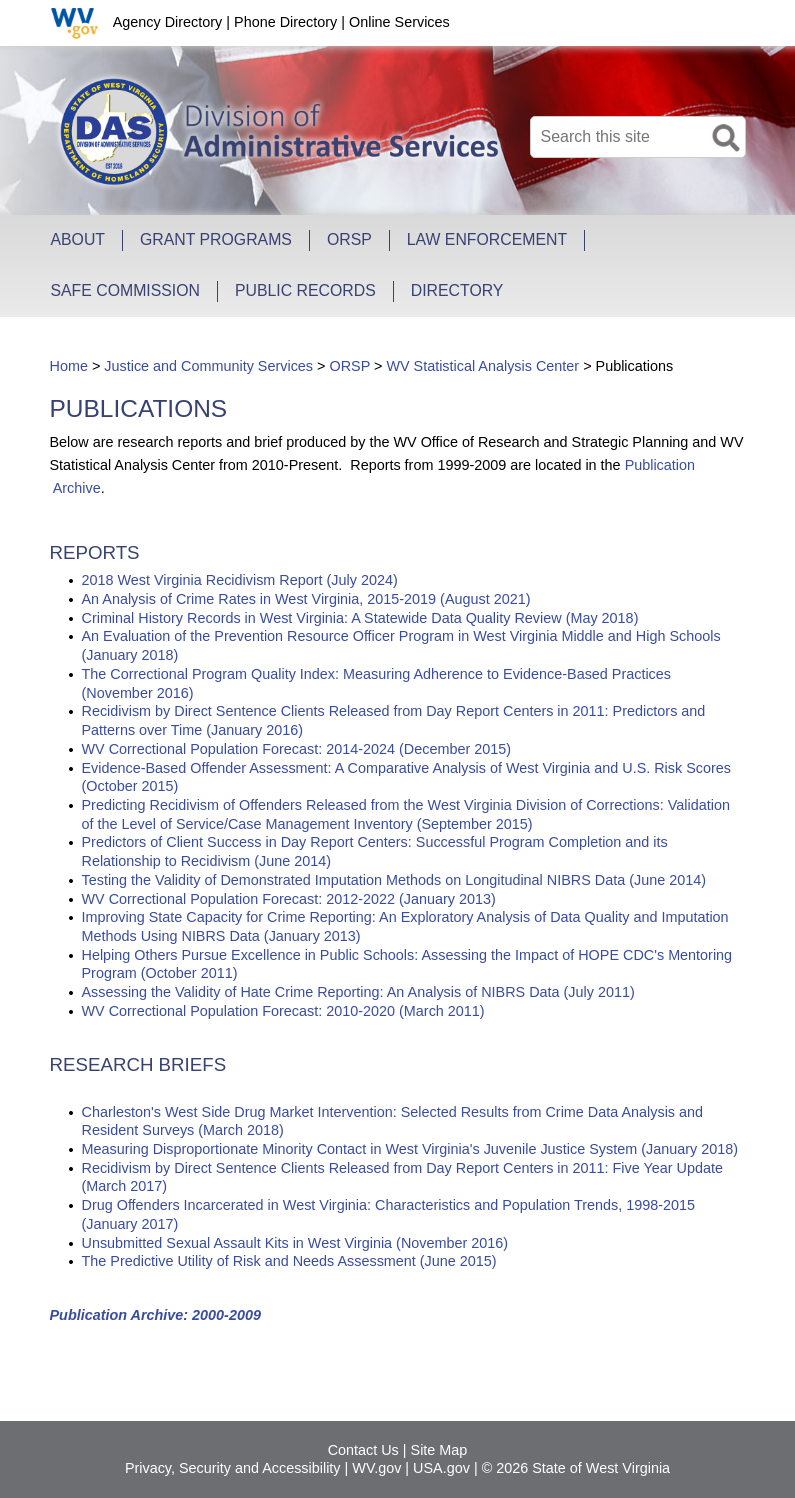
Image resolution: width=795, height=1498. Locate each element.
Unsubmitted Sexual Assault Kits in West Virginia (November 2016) (295, 1243)
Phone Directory (285, 22)
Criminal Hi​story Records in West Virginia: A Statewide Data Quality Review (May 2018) (360, 618)
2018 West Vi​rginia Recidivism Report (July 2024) (240, 580)
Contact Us (363, 1450)
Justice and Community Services (208, 366)
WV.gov (376, 1468)
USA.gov (441, 1468)
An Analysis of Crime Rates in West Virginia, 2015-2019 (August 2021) (306, 599)
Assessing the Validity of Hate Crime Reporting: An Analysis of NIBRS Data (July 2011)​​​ (358, 992)
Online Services (399, 22)
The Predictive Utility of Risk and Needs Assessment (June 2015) (289, 1261)
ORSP (349, 366)
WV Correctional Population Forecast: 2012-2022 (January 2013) (289, 899)
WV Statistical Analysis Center (482, 366)
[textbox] (638, 137)
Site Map (439, 1450)
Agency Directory (168, 22)
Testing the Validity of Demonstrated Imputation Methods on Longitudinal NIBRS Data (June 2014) (394, 880)
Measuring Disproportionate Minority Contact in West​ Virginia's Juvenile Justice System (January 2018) (410, 1149)
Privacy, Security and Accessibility (233, 1468)
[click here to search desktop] (728, 134)
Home (69, 366)
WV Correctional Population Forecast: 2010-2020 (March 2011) (283, 1011)
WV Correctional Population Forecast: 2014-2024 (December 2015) (297, 749)
